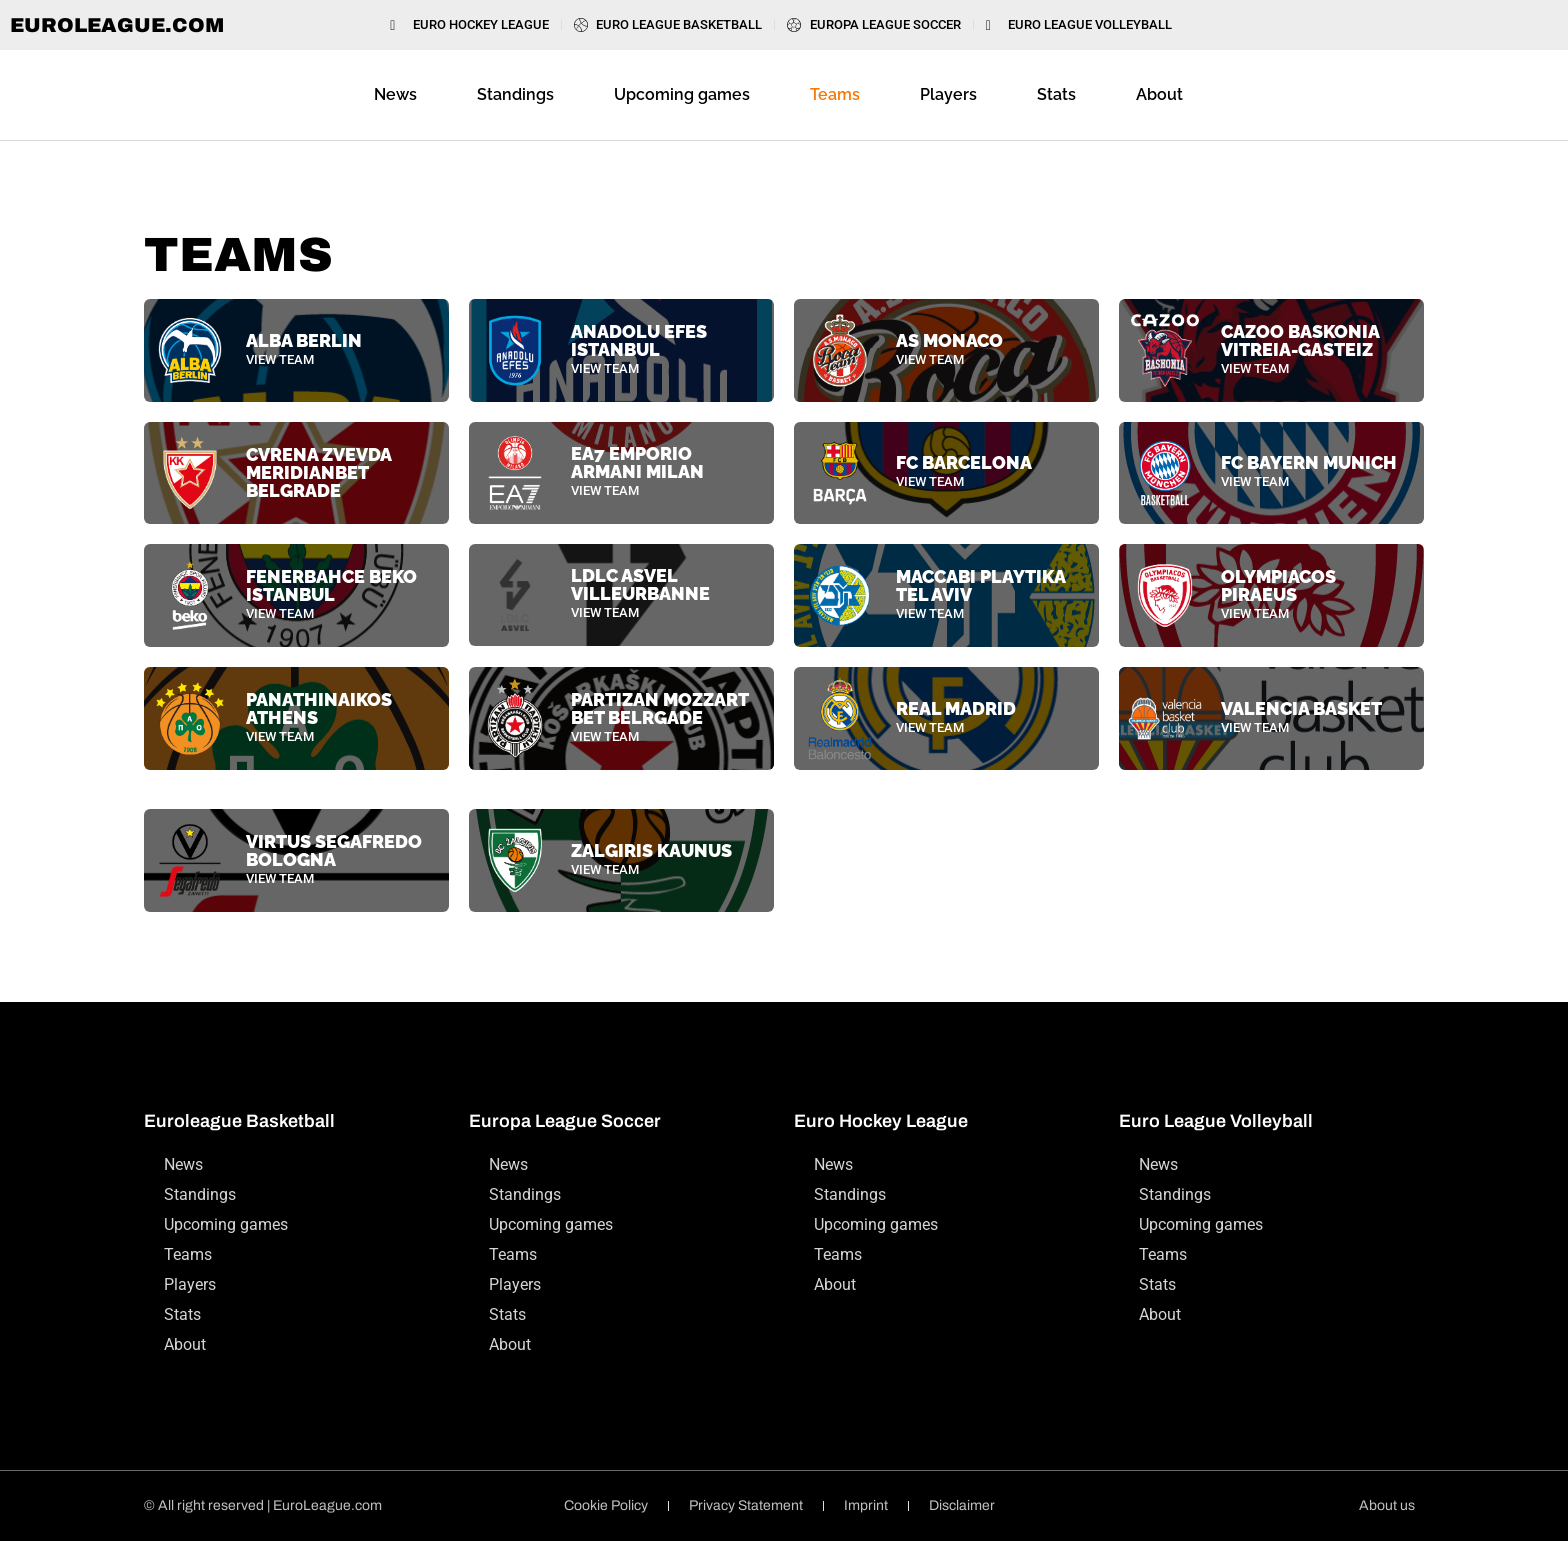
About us (1387, 1505)
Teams (835, 94)
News (395, 94)
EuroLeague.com (117, 25)
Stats (1056, 94)
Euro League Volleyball (1216, 1121)
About (1159, 94)
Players (948, 94)
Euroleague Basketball (239, 1121)
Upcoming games (682, 94)
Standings (515, 94)
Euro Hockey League (881, 1121)
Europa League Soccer (565, 1121)
